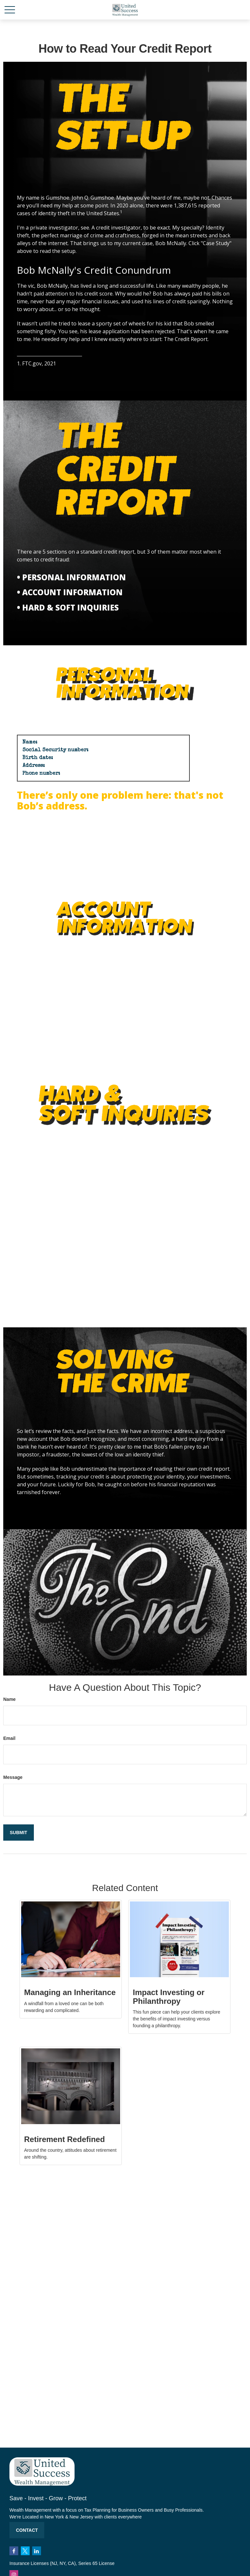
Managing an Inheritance (70, 1992)
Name (9, 1699)
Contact (27, 2530)
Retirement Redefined (64, 2139)
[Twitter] (25, 2550)
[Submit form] (18, 1832)
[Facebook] (13, 2550)
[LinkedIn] (36, 2550)
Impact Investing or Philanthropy (168, 1996)
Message (12, 1777)
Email (9, 1738)
